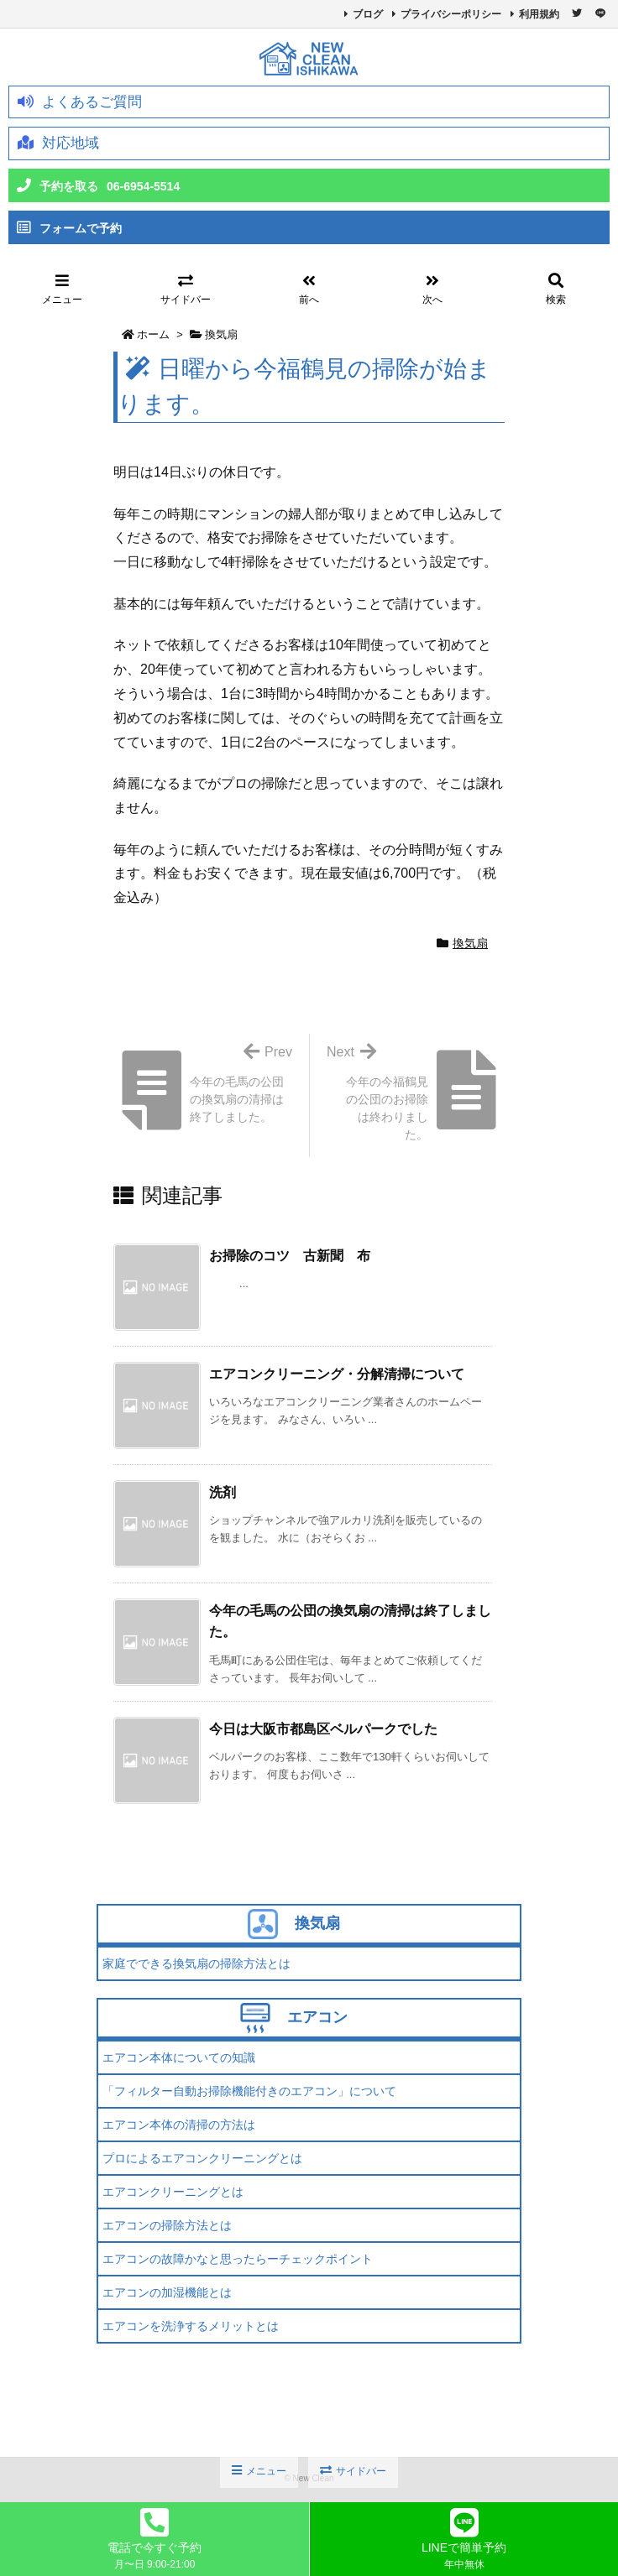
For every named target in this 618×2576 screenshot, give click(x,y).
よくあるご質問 (80, 102)
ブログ (368, 14)
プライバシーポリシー (451, 14)
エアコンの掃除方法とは (167, 2225)
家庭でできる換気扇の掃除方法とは (196, 1963)
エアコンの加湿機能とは (167, 2292)
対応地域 (58, 143)
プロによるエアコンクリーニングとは (202, 2158)
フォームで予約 (69, 228)
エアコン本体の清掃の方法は (178, 2124)
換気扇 (221, 334)
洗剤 (222, 1492)
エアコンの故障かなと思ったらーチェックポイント (237, 2259)
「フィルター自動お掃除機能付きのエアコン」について (249, 2091)
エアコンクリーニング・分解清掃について (336, 1374)
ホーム (153, 334)
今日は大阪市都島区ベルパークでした (323, 1729)
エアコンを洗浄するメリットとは (190, 2326)
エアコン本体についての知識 (178, 2057)
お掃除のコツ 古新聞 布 (289, 1256)
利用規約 (539, 14)
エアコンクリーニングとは (173, 2191)
